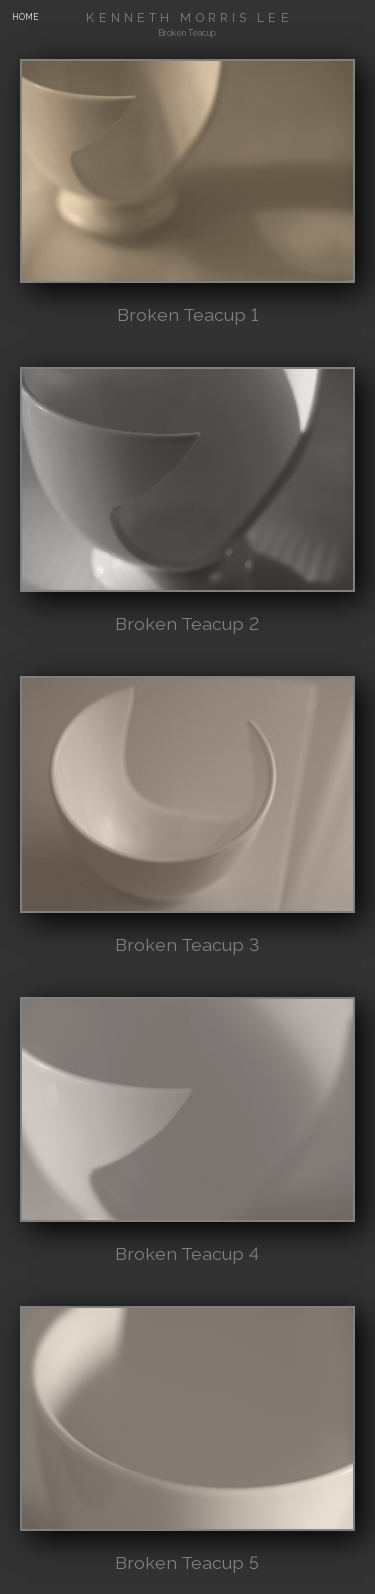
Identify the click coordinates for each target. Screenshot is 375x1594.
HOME (25, 17)
